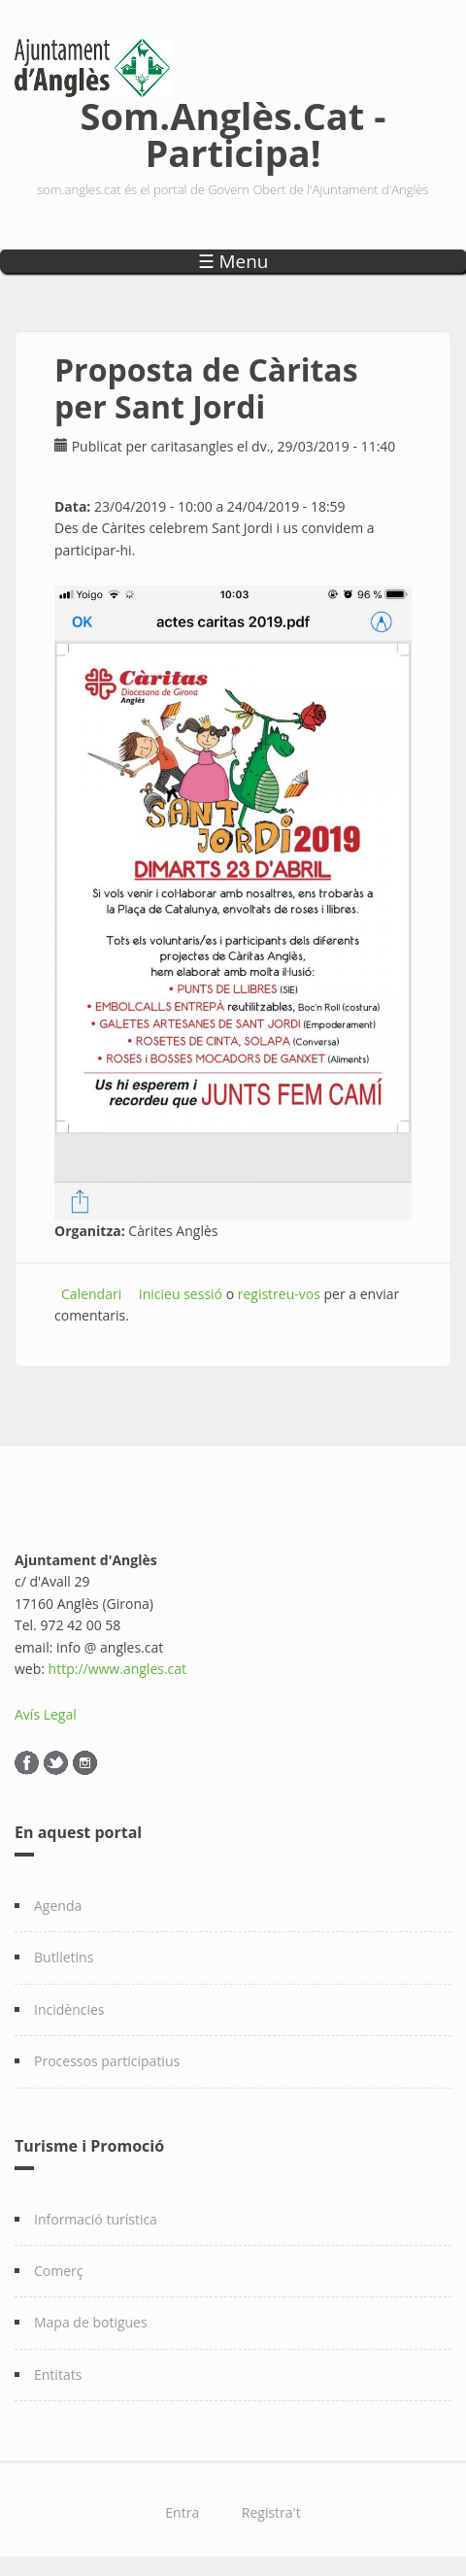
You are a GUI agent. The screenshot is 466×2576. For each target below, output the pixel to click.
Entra (182, 2512)
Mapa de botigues (91, 2322)
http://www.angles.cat (118, 1668)
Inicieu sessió (180, 1294)
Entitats (58, 2374)
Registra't (271, 2512)
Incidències (69, 2009)
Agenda (58, 1905)
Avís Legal (46, 1714)
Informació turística (95, 2219)
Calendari (91, 1294)
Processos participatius (107, 2061)
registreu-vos (279, 1294)
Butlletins (63, 1957)
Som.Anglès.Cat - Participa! (233, 130)
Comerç (58, 2270)
